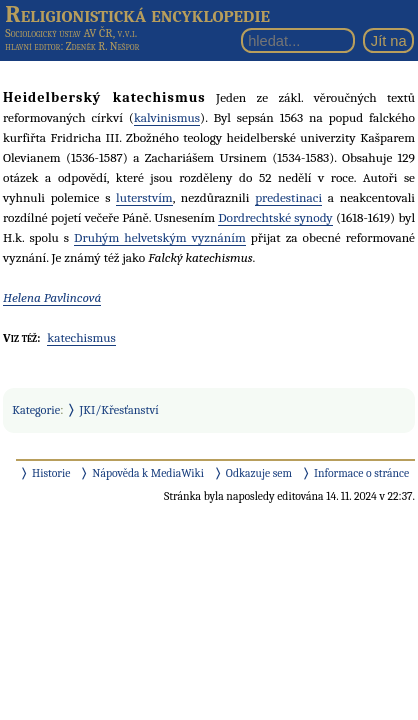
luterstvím (144, 197)
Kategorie (36, 410)
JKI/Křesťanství (119, 410)
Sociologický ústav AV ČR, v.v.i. (71, 33)
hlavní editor (32, 46)
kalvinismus (167, 117)
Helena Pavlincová (52, 297)
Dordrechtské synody (275, 217)
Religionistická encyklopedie (137, 14)
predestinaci (288, 197)
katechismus (81, 337)
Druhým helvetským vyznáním (160, 237)
